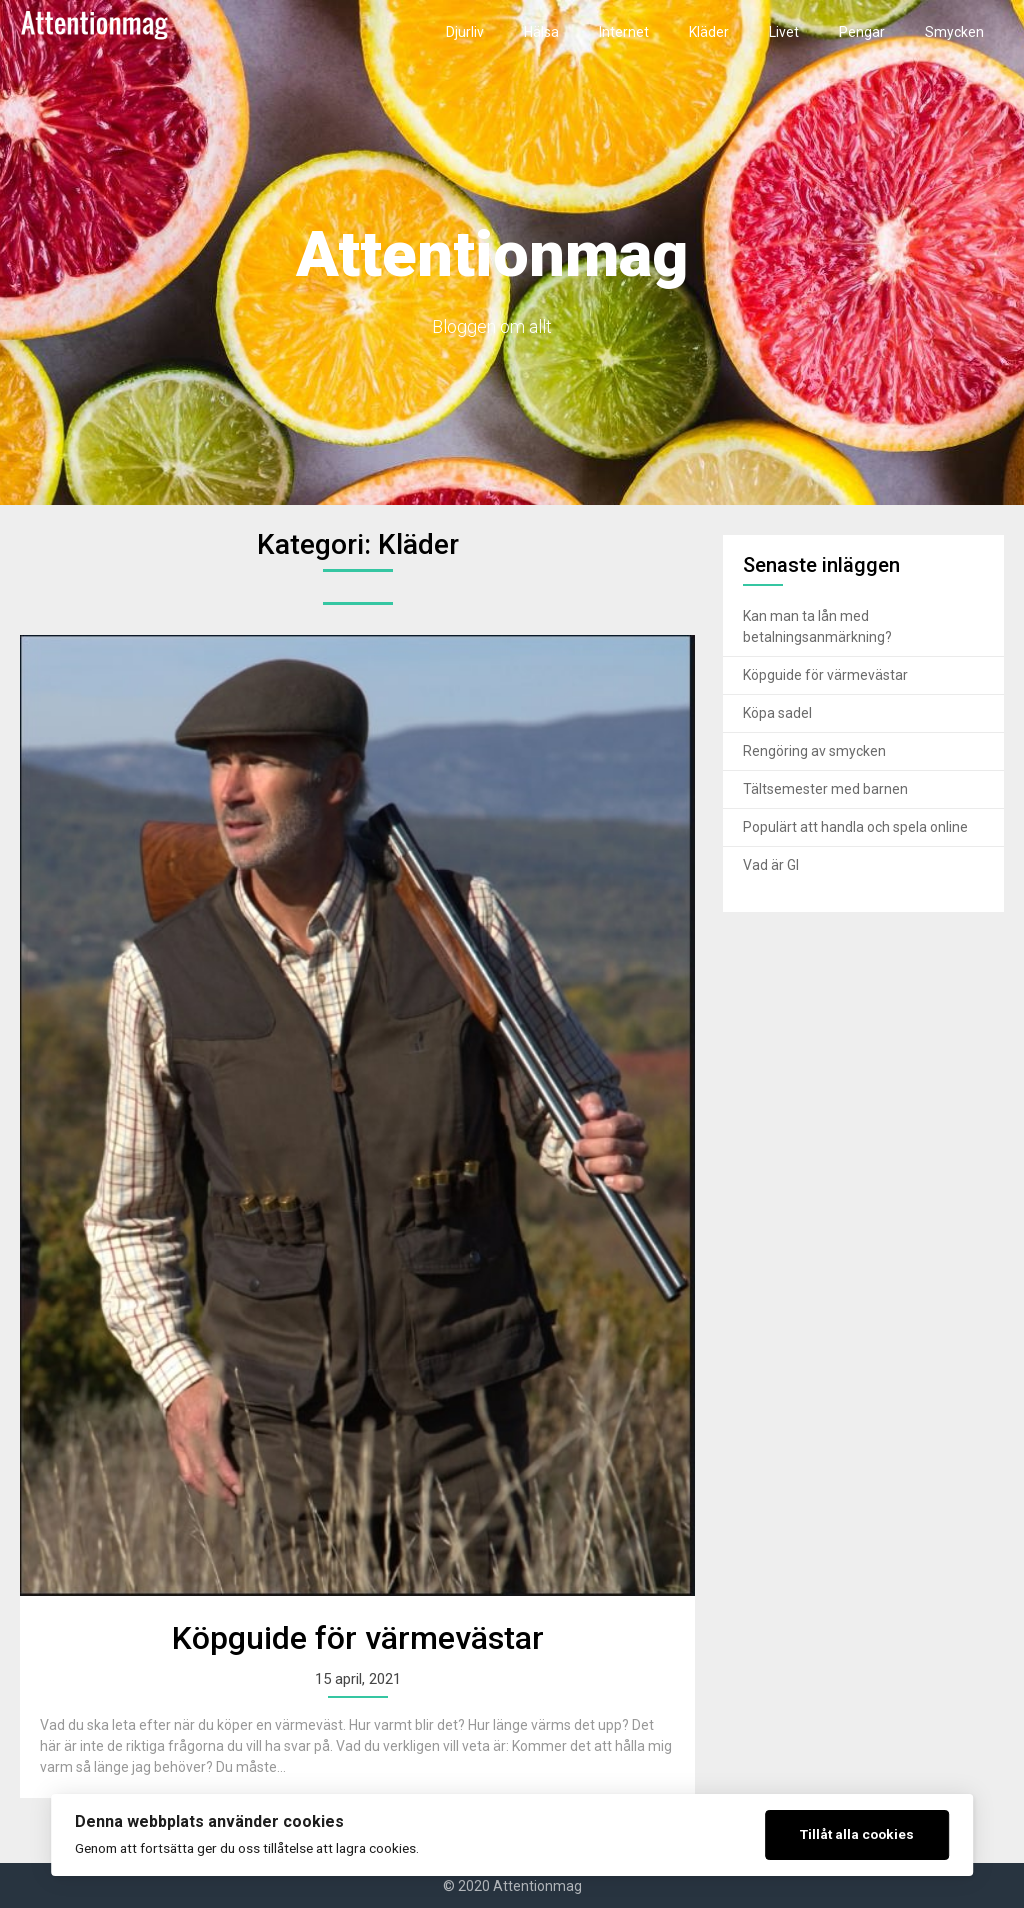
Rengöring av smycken (814, 751)
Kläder (709, 32)
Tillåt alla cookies (857, 1834)
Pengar (862, 32)
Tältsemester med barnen (825, 789)
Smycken (954, 32)
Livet (784, 32)
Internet (624, 32)
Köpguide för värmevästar (358, 1638)
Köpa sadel (777, 713)
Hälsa (541, 32)
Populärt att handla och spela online (855, 827)
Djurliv (465, 32)
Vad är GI (771, 865)
